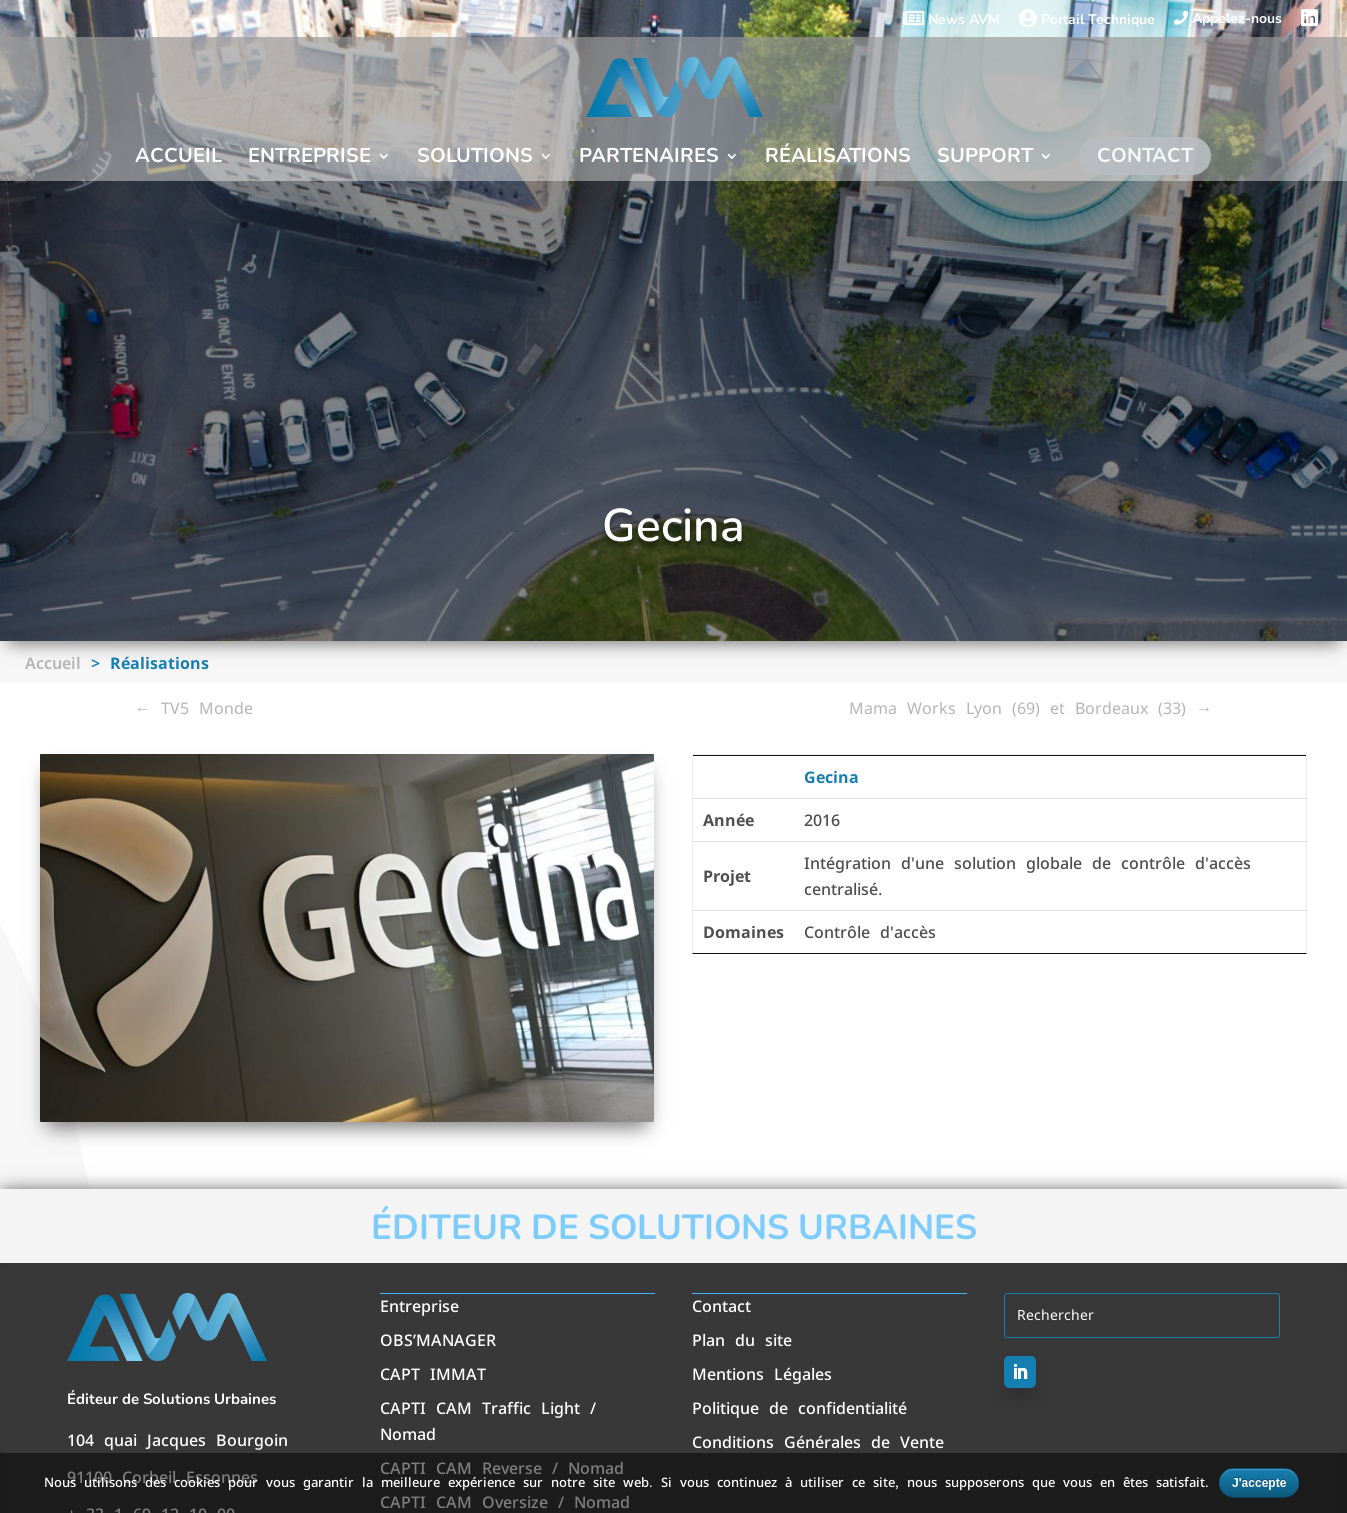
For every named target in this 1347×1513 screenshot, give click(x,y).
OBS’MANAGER (438, 1340)
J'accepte (1259, 1483)
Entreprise (309, 159)
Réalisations (838, 159)
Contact (1145, 155)
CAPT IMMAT (433, 1374)
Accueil (178, 159)
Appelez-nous (1228, 19)
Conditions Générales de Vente (818, 1442)
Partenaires (649, 159)
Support (985, 159)
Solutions (475, 159)
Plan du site (742, 1340)
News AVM (951, 20)
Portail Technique (1087, 20)
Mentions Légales (762, 1374)
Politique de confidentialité (799, 1408)
